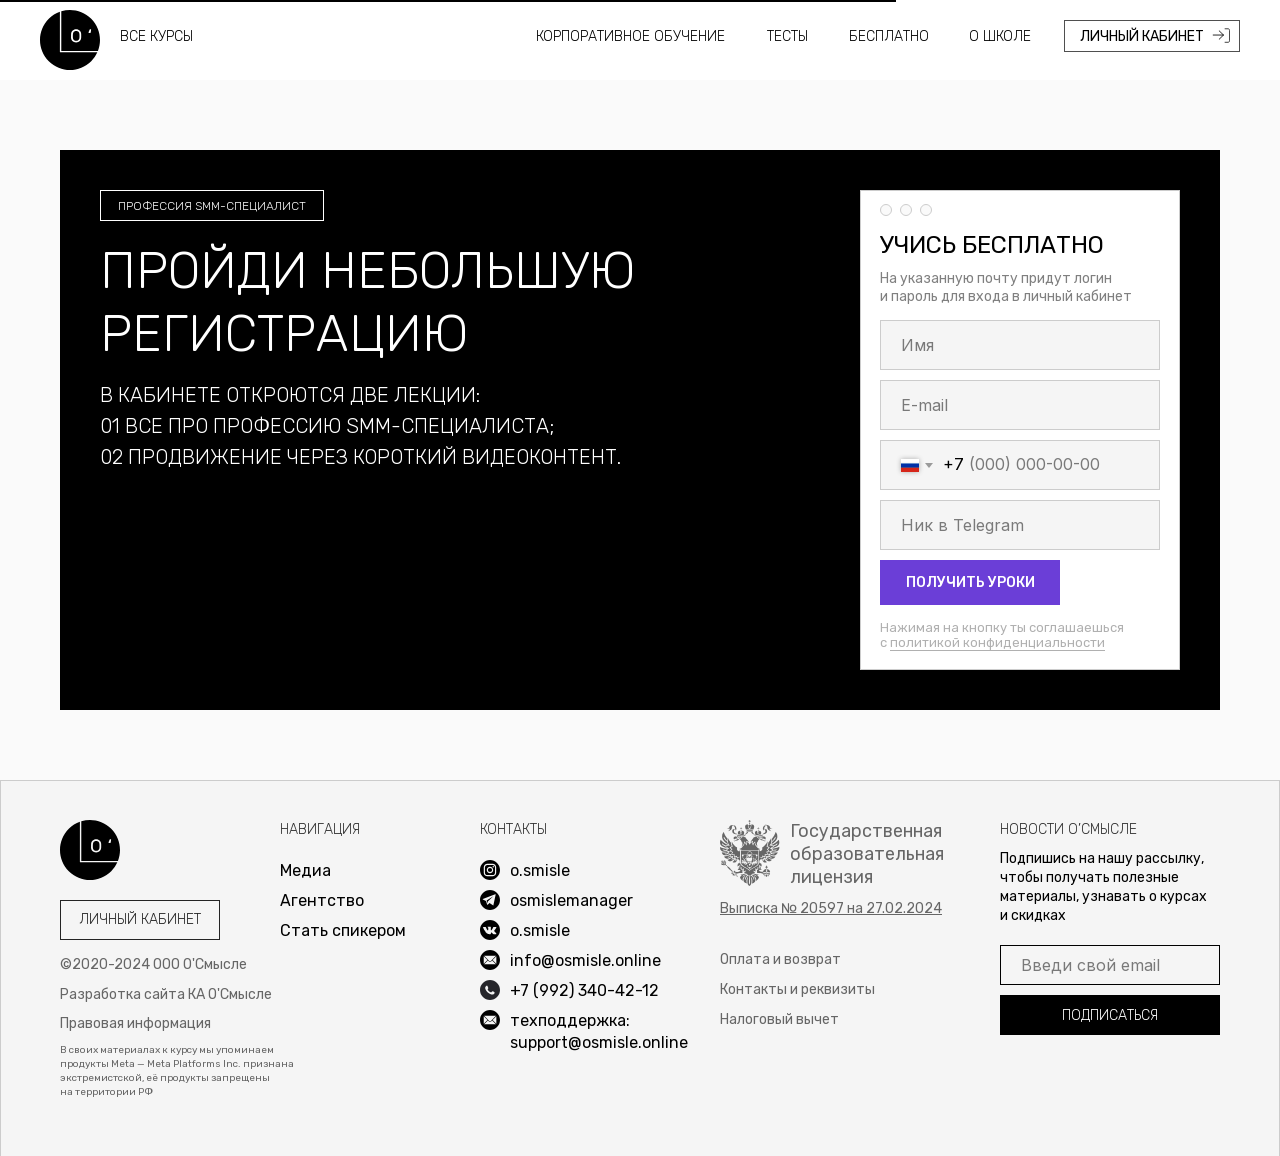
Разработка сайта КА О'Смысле (166, 994)
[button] (831, 908)
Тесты (787, 36)
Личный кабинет (140, 919)
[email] (1020, 405)
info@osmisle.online (585, 960)
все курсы (156, 36)
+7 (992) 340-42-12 (584, 990)
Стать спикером (343, 930)
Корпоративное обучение (630, 36)
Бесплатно (889, 36)
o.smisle (540, 930)
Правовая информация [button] (135, 1023)
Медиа (305, 870)
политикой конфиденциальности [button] (997, 642)
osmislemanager (571, 900)
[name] (1020, 345)
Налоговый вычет (779, 1019)
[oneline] (1020, 525)
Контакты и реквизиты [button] (797, 989)
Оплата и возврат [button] (780, 959)
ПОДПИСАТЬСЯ (1110, 1015)
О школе (1000, 36)
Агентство (322, 900)
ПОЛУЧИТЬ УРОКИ (970, 582)
